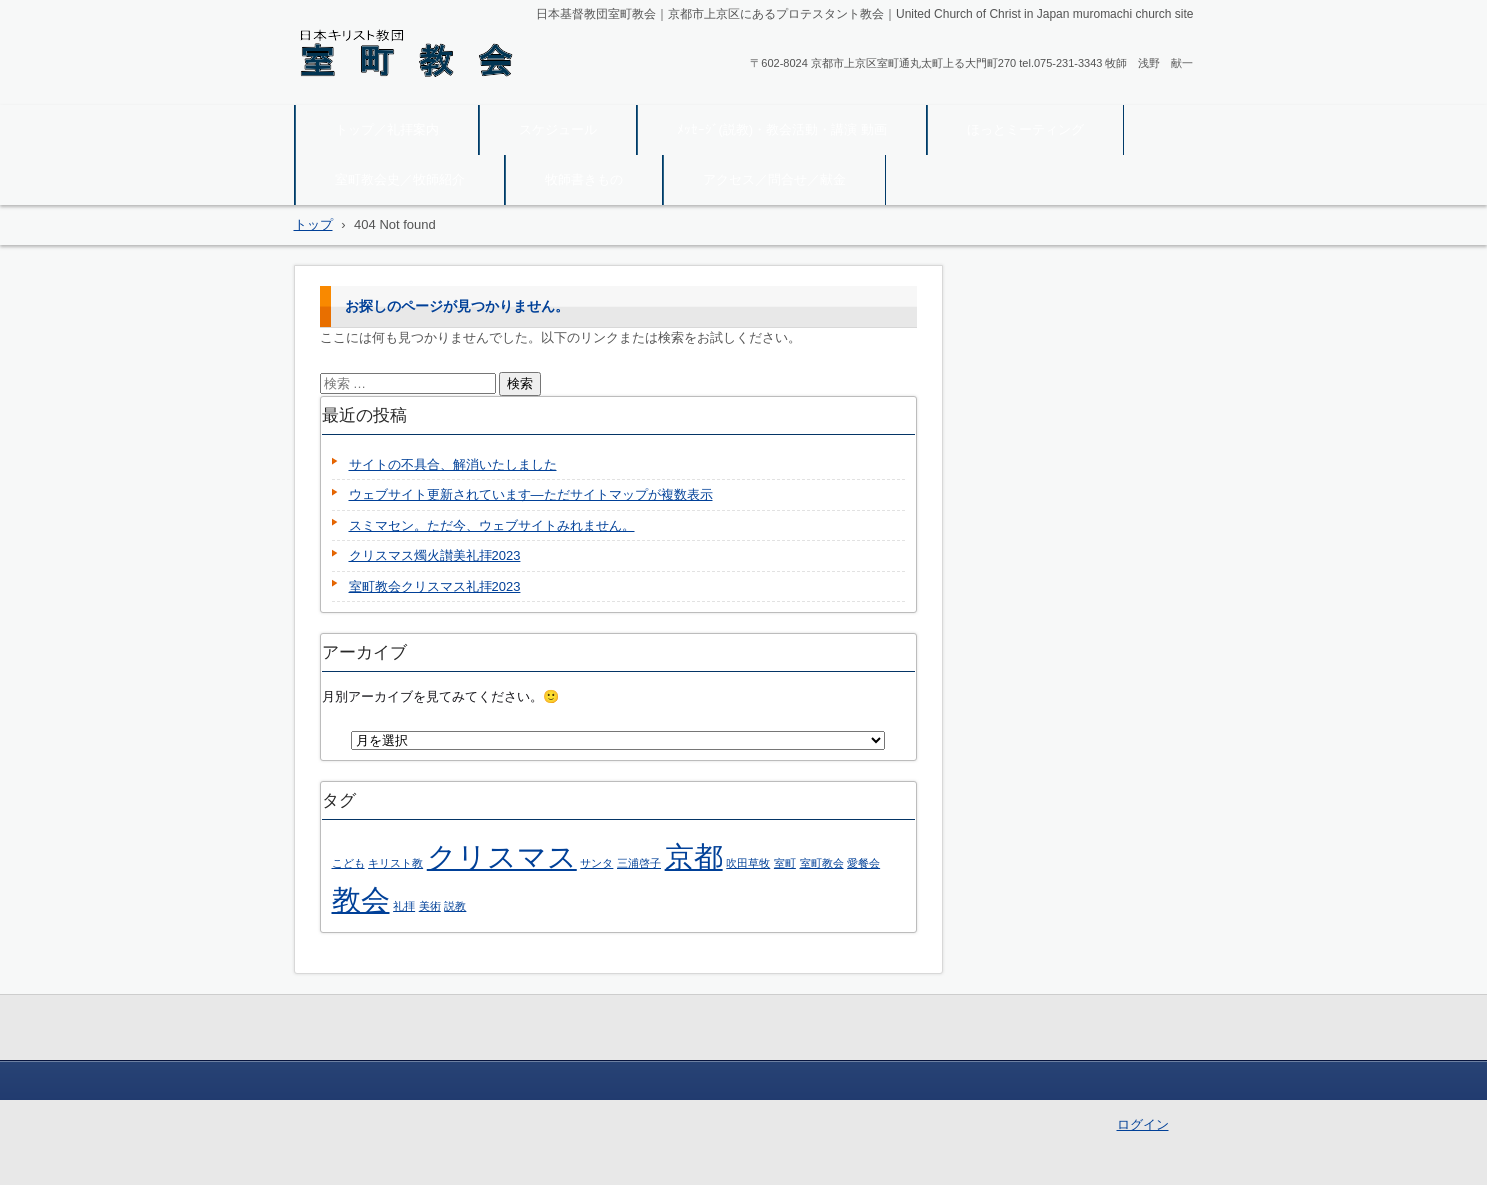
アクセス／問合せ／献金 (774, 179)
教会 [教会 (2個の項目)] (361, 899)
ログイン (1143, 1124)
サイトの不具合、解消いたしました (453, 464)
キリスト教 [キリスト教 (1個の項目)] (395, 863)
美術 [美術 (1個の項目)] (430, 906)
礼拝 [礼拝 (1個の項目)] (404, 906)
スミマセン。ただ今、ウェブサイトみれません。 (492, 525)
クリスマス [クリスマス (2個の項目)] (502, 856)
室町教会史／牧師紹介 (400, 179)
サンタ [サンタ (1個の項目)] (596, 863)
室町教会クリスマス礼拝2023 (435, 586)
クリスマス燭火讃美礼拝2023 (435, 555)
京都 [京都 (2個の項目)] (694, 856)
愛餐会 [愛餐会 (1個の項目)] (863, 863)
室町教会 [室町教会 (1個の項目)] (822, 863)
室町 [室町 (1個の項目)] (785, 863)
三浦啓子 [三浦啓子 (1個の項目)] (639, 863)
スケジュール (558, 129)
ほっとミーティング (1025, 129)
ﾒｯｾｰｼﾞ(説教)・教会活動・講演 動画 (782, 129)
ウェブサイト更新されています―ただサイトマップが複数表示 (531, 494)
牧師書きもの (584, 179)
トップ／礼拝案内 (387, 129)
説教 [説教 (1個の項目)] (455, 906)
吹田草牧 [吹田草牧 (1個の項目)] (748, 863)
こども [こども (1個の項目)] (348, 863)
